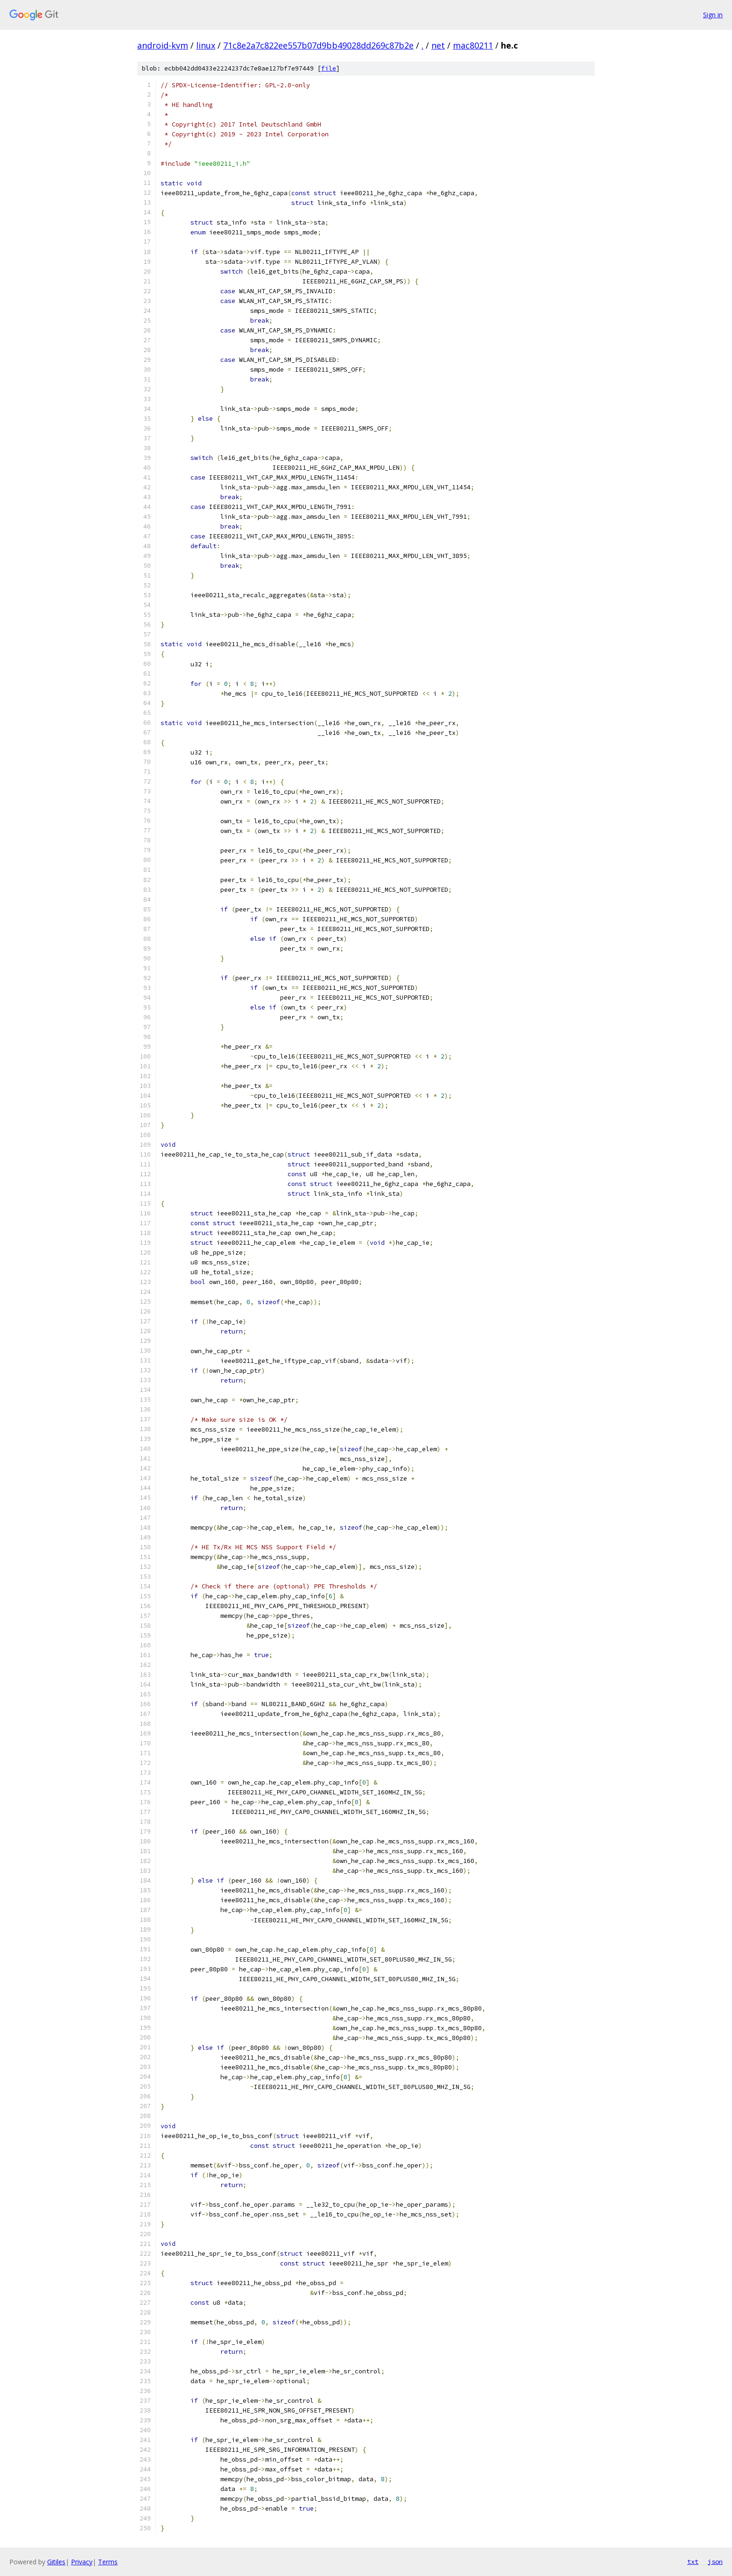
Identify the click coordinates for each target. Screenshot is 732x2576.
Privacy (81, 2561)
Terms (108, 2561)
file (328, 68)
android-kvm (162, 45)
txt (692, 2561)
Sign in (713, 14)
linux (205, 45)
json (715, 2561)
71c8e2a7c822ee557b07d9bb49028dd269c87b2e (318, 45)
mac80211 (473, 45)
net (438, 45)
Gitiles (56, 2561)
